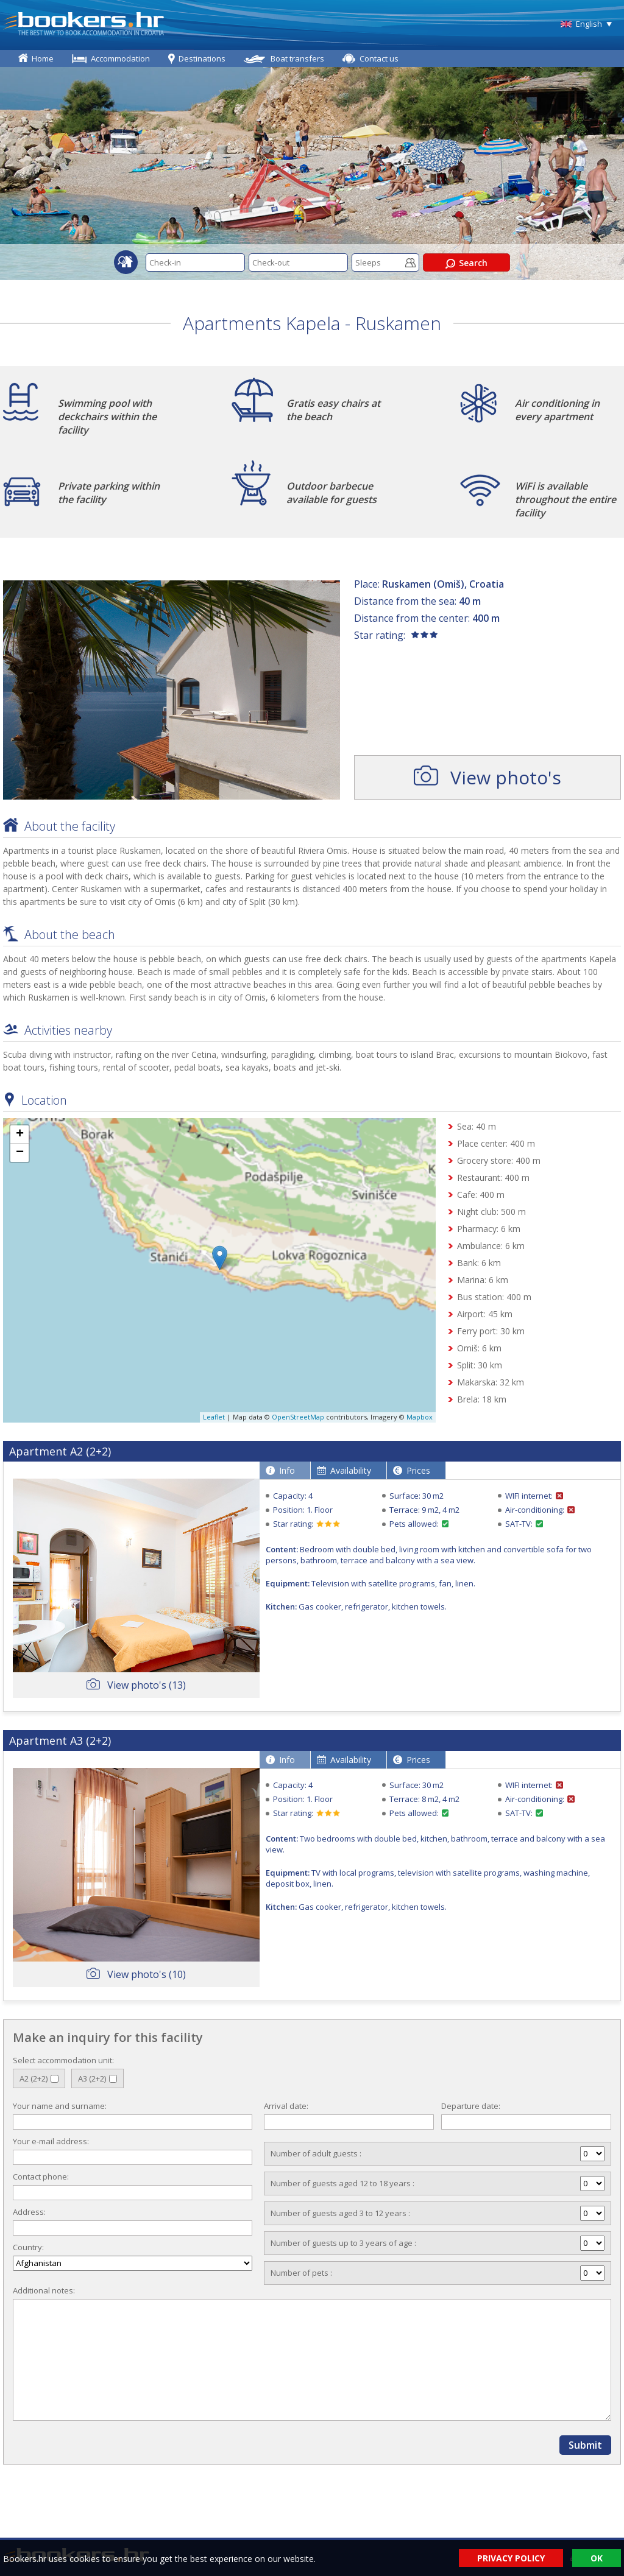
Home (43, 58)
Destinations (202, 58)
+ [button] (20, 1134)
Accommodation (120, 58)
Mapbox (419, 1416)
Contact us (379, 58)
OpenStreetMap (298, 1416)
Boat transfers (297, 58)
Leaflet (214, 1416)
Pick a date (237, 263)
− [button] (20, 1153)
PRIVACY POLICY (511, 2558)
